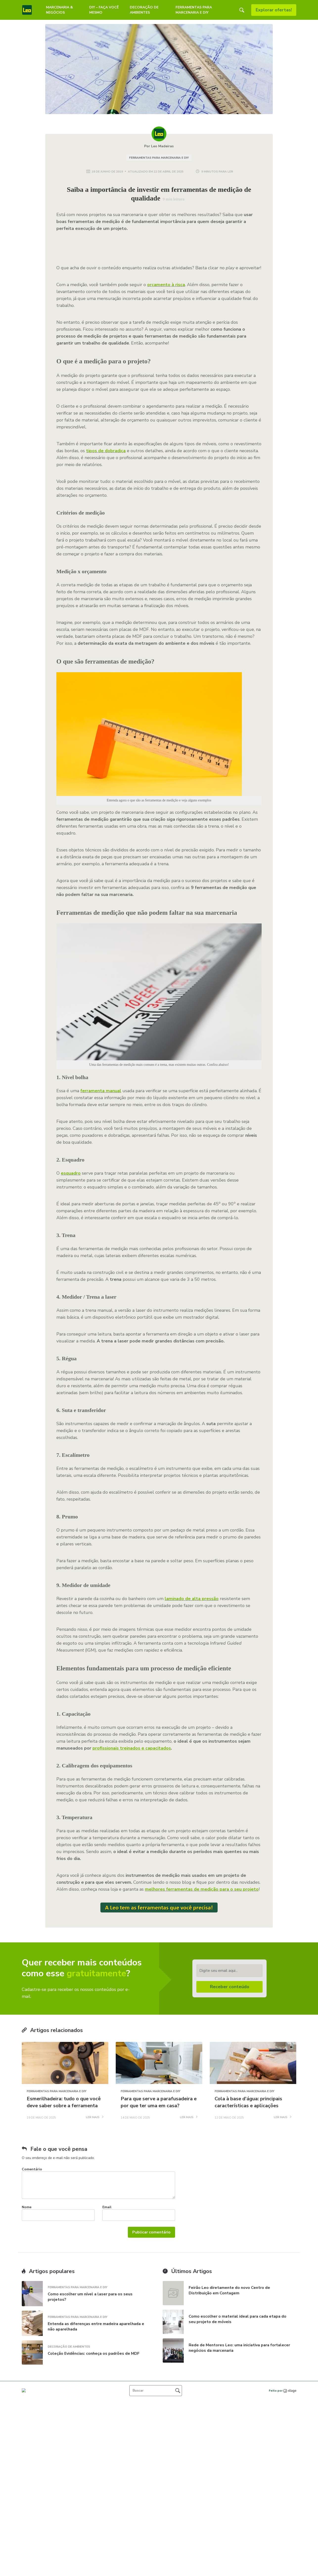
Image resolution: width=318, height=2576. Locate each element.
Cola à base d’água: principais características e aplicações (248, 2102)
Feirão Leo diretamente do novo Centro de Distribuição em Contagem (229, 2290)
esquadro (71, 1173)
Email (107, 2207)
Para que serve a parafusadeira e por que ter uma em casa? (159, 2102)
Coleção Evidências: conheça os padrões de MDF (93, 2353)
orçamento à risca (166, 285)
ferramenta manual (100, 1091)
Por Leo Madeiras (159, 146)
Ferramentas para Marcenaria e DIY (194, 10)
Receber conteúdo (229, 1987)
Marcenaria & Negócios (59, 10)
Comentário (32, 2169)
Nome (26, 2207)
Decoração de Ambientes (144, 10)
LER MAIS (94, 2117)
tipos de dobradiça (106, 451)
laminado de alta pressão (192, 1599)
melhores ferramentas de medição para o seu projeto (202, 1889)
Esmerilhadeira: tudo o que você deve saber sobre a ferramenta (64, 2102)
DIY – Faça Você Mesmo (104, 10)
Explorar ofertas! (274, 10)
